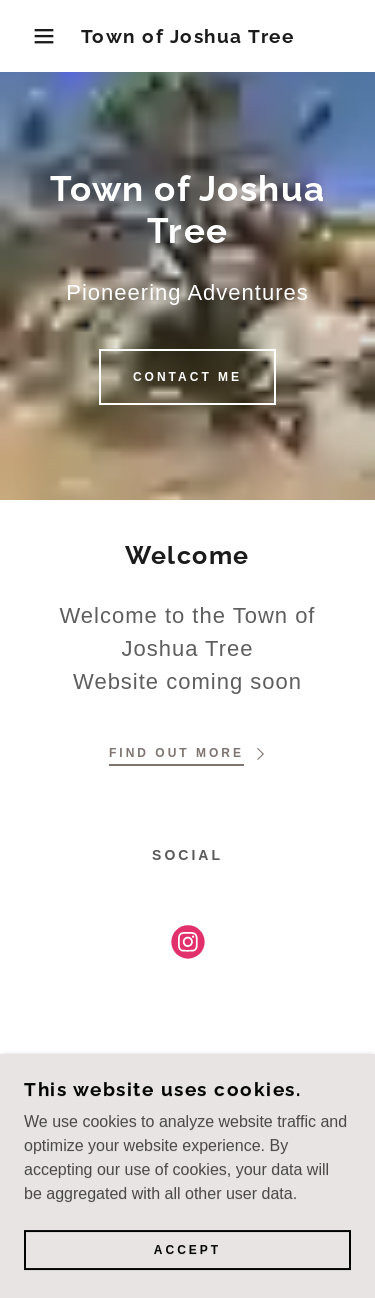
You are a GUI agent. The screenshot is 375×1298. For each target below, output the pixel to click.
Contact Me (187, 377)
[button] (29, 36)
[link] (187, 36)
